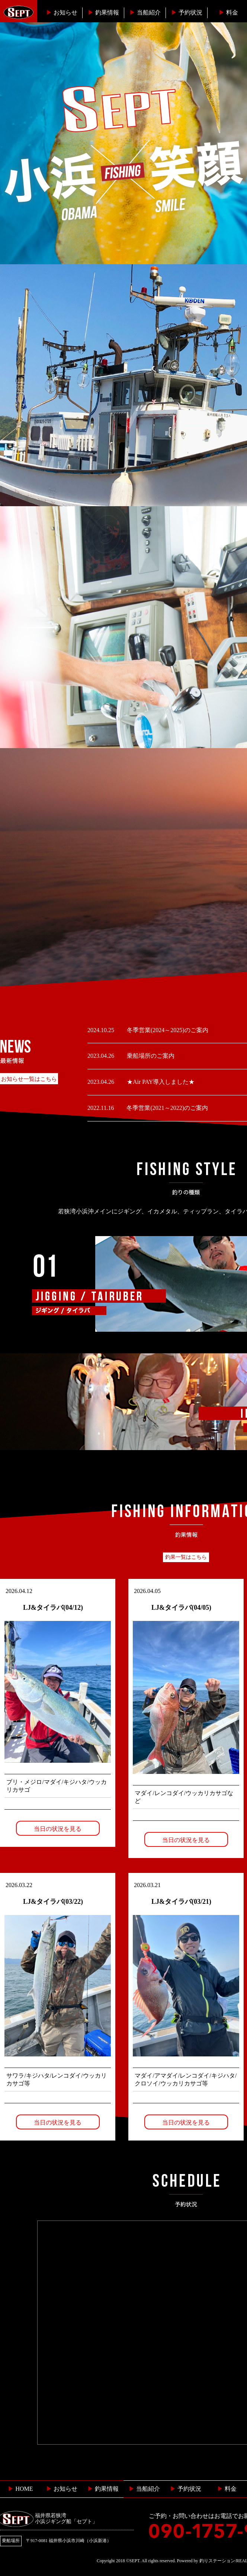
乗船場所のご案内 (149, 1056)
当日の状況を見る (57, 1829)
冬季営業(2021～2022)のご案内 (166, 1108)
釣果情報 (103, 12)
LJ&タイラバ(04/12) (53, 1607)
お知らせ (61, 12)
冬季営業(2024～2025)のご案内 (166, 1030)
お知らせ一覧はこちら (29, 1079)
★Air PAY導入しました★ (160, 1082)
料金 (228, 12)
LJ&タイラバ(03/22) (53, 1901)
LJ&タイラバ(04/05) (181, 1607)
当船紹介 (145, 12)
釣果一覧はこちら (186, 1557)
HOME (20, 2489)
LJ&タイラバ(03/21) (181, 1901)
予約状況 (186, 12)
